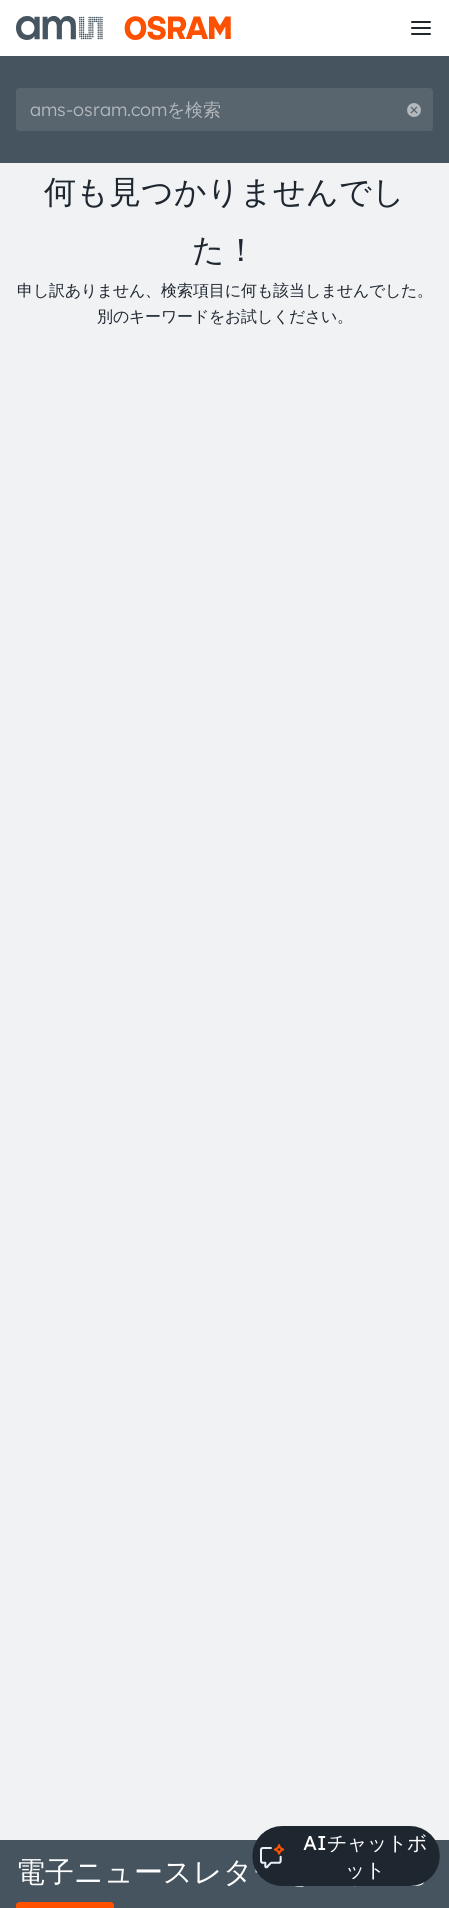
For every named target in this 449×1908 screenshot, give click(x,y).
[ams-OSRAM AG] (123, 28)
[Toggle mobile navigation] (421, 28)
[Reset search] (414, 109)
